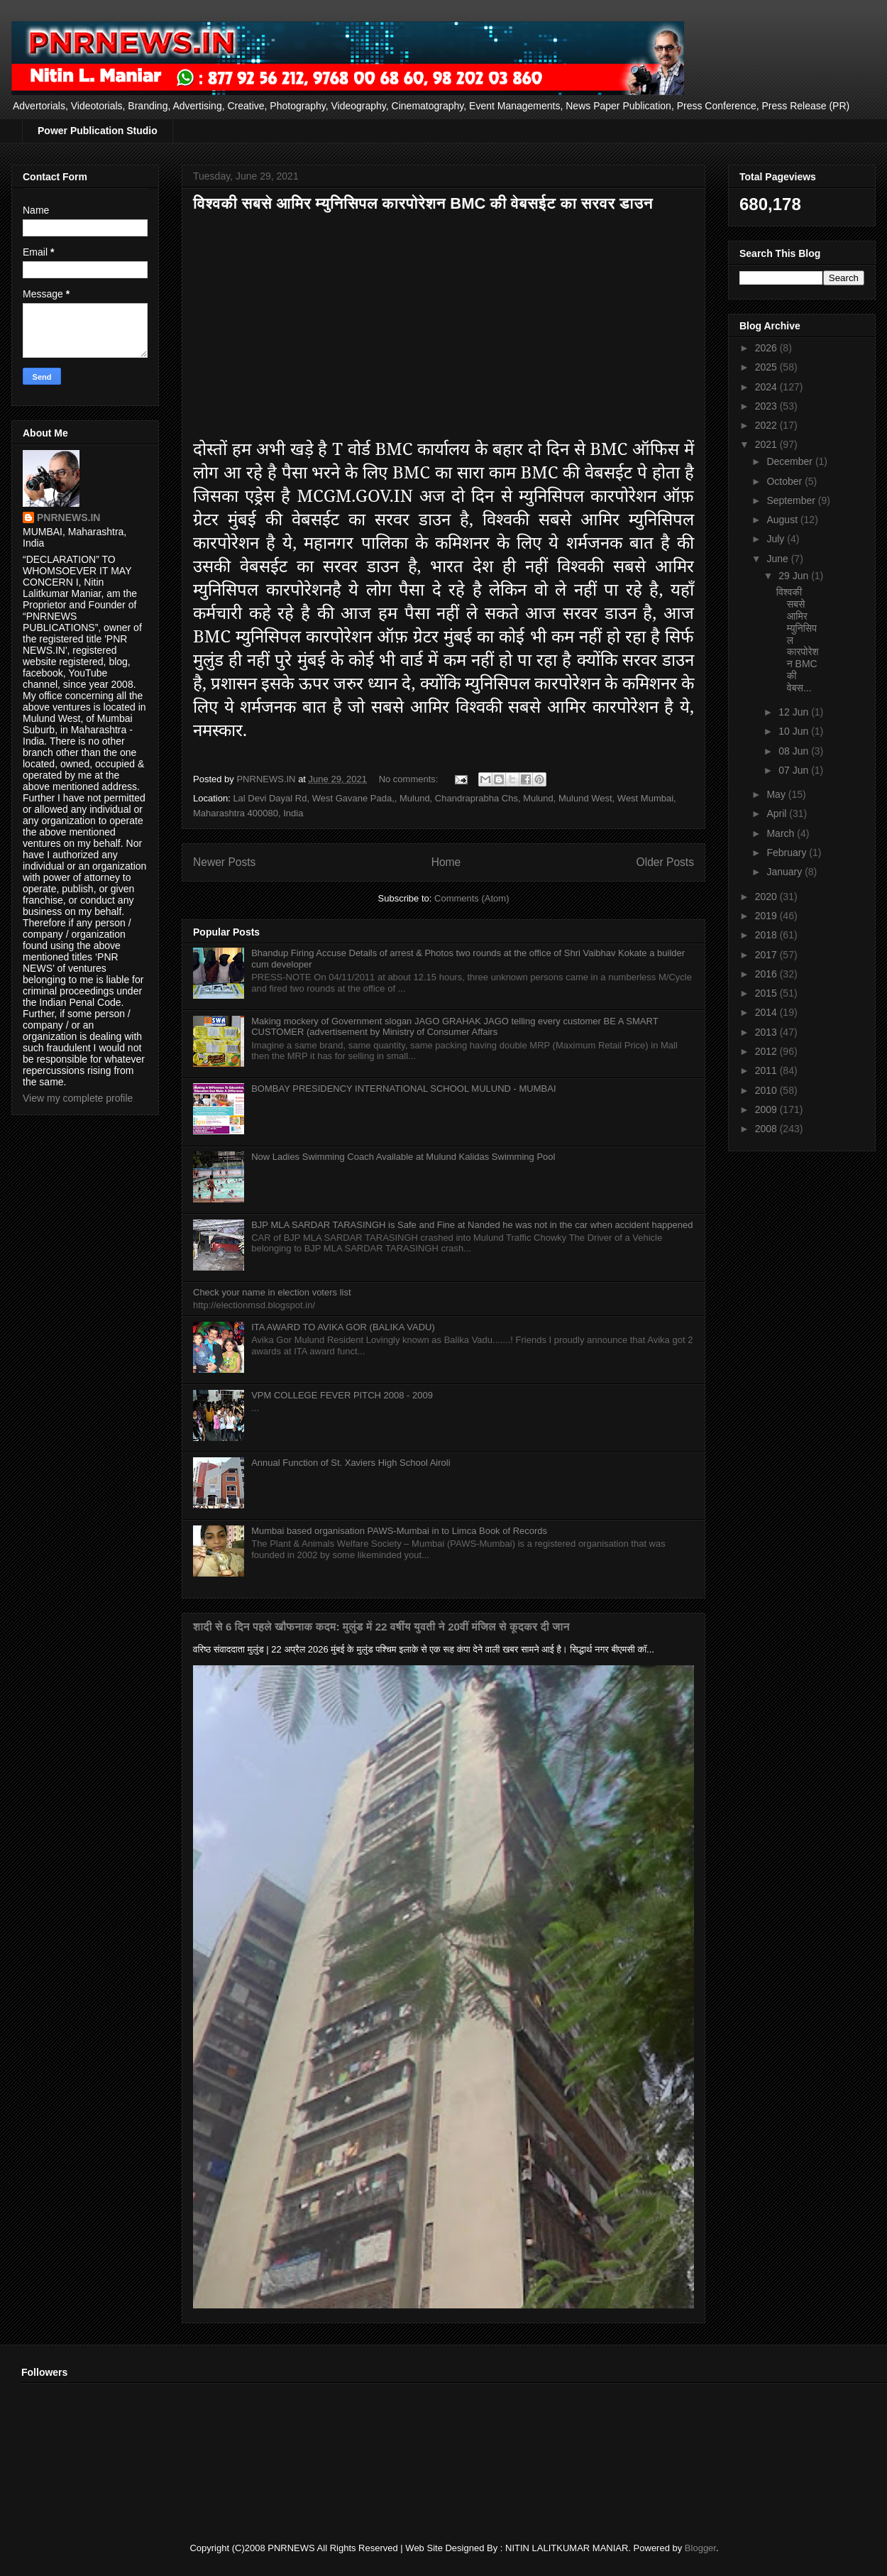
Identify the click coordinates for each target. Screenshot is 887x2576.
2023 (767, 406)
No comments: (410, 779)
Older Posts (665, 862)
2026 (767, 347)
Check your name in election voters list (272, 1292)
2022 (767, 425)
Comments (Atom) (471, 898)
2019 (767, 915)
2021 (767, 444)
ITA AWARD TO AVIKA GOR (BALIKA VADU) (343, 1327)
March (781, 833)
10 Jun (794, 731)
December (790, 461)
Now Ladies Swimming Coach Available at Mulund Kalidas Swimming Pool (403, 1156)
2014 (767, 1012)
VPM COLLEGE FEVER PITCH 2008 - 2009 (342, 1395)
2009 (767, 1109)
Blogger (700, 2548)
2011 (767, 1070)
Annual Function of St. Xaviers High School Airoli (350, 1462)
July (776, 538)
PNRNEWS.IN (68, 517)
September (791, 500)
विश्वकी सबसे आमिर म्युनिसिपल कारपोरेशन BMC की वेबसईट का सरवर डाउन (423, 203)
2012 (767, 1051)
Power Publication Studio (98, 130)
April (777, 813)
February (787, 852)
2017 (767, 954)
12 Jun (794, 712)
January (785, 871)
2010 (767, 1090)
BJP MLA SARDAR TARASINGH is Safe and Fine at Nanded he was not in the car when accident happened (472, 1225)
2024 (767, 387)
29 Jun (794, 575)
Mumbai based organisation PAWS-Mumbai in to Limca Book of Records (399, 1530)
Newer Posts (224, 862)
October (785, 481)
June (778, 558)
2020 (767, 896)
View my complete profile (78, 1098)
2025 (767, 367)
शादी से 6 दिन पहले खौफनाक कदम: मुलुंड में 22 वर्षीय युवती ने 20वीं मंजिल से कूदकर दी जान (381, 1627)
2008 (767, 1128)
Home (446, 862)
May (777, 794)
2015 (767, 993)
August (783, 519)
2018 (767, 935)
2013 (767, 1032)
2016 (767, 974)
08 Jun (794, 751)
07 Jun (794, 770)
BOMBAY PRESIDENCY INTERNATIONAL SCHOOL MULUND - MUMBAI (403, 1088)
